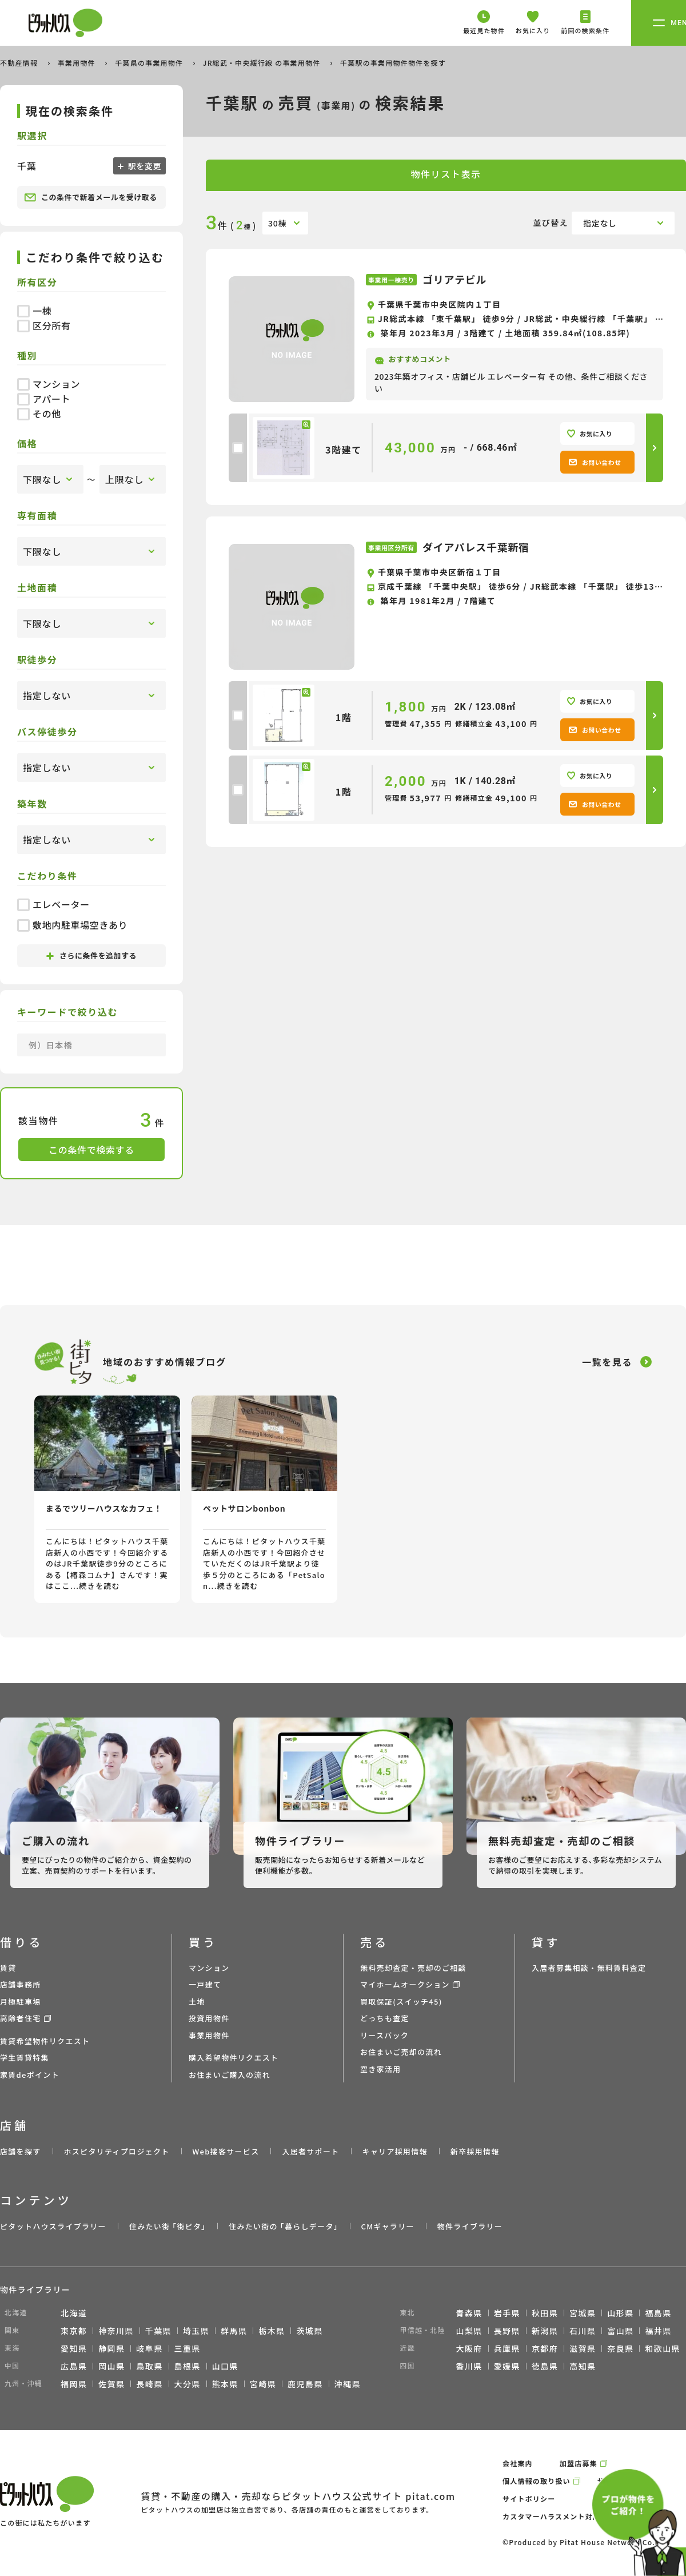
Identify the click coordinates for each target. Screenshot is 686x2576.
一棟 (34, 310)
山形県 (620, 2313)
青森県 (469, 2313)
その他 (39, 413)
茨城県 (309, 2330)
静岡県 (111, 2348)
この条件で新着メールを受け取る (90, 197)
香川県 (469, 2366)
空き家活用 (380, 2069)
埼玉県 (196, 2330)
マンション (48, 384)
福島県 (658, 2313)
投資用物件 (209, 2018)
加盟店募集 (578, 2463)
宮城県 (582, 2313)
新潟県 (545, 2330)
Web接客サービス (226, 2151)
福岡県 (74, 2384)
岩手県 (507, 2313)
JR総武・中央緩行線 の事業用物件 (262, 62)
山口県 (225, 2366)
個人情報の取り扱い (536, 2481)
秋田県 (545, 2313)
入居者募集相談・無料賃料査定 (589, 1967)
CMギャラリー (387, 2226)
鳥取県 (149, 2366)
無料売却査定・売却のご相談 (413, 1967)
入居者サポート (310, 2151)
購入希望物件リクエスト (233, 2057)
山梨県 (469, 2330)
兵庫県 (507, 2348)
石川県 (582, 2330)
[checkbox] (238, 448)
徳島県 (545, 2366)
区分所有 (44, 325)
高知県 (582, 2366)
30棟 (277, 223)
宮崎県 (263, 2384)
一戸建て (205, 1984)
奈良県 (620, 2348)
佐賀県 (111, 2384)
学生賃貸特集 (24, 2057)
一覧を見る (607, 1362)
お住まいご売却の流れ (401, 2051)
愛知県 (74, 2348)
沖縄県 (347, 2384)
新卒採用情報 (475, 2151)
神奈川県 (116, 2330)
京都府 (545, 2348)
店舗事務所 (20, 1984)
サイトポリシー (528, 2498)
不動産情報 (20, 62)
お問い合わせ (594, 462)
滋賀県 (582, 2348)
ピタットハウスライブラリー (53, 2226)
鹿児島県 (305, 2384)
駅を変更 (143, 166)
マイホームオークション (405, 1984)
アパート (43, 399)
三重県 (187, 2348)
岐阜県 (149, 2348)
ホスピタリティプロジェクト (116, 2151)
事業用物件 (78, 62)
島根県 (187, 2366)
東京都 (74, 2330)
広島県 (74, 2366)
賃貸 (8, 1967)
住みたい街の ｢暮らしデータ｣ (283, 2226)
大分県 (187, 2384)
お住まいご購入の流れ (229, 2074)
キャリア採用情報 (394, 2151)
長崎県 (149, 2384)
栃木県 (271, 2330)
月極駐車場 (20, 2001)
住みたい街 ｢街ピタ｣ (167, 2226)
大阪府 (469, 2348)
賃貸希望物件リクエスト (45, 2041)
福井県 (658, 2330)
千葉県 (158, 2330)
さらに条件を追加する (91, 955)
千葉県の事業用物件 (150, 62)
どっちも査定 (384, 2018)
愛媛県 (507, 2366)
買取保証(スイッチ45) (401, 2001)
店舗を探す (20, 2151)
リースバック (384, 2035)
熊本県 (225, 2384)
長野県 (507, 2330)
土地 (197, 2001)
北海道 (74, 2313)
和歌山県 (662, 2348)
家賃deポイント (29, 2074)
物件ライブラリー (469, 2226)
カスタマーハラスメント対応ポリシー (566, 2516)
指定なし (600, 223)
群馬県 (234, 2330)
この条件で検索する (91, 1149)
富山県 (620, 2330)
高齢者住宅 (20, 2018)
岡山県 (111, 2366)
